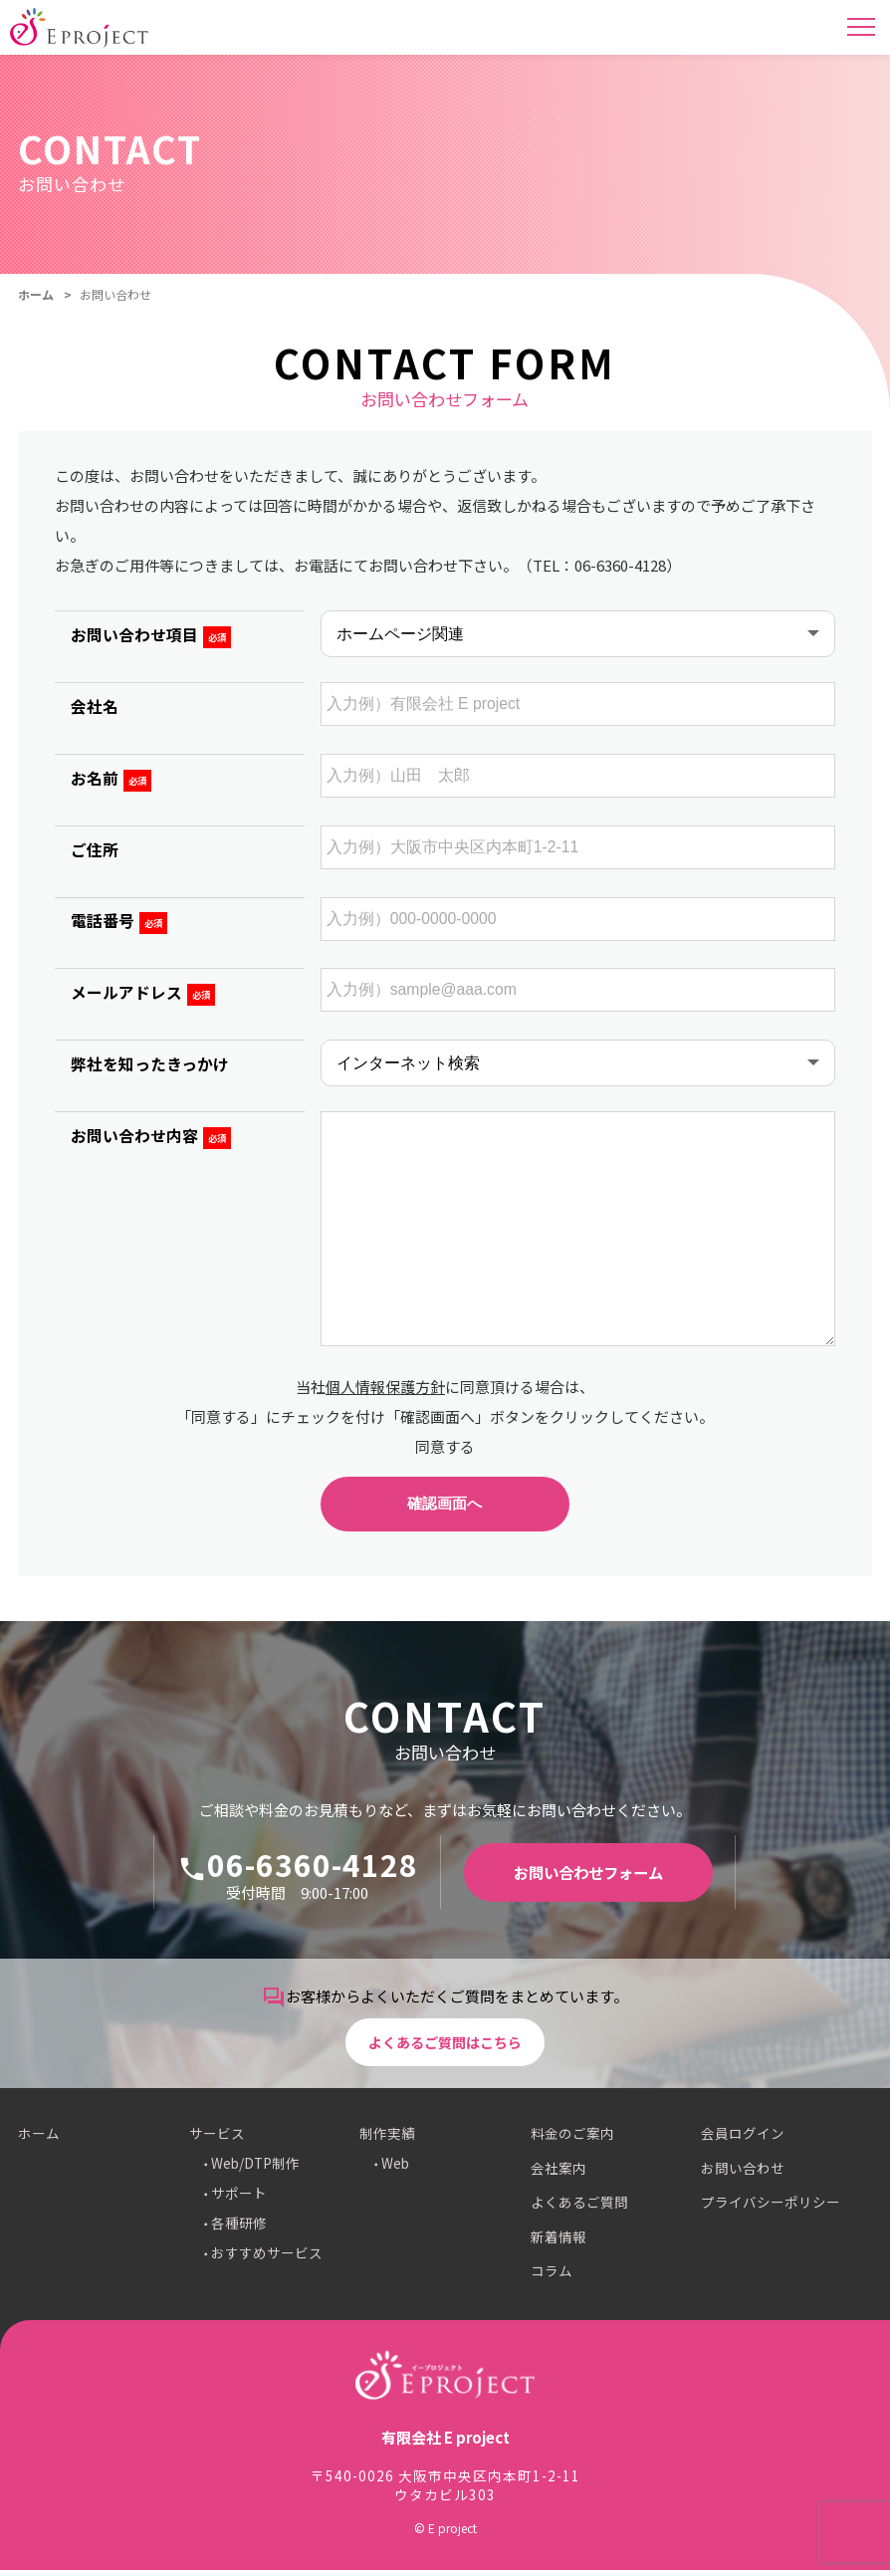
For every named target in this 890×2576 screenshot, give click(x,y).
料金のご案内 (572, 2140)
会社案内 (558, 2174)
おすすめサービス (267, 2259)
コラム (551, 2277)
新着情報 (558, 2242)
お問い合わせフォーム (588, 1877)
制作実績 (387, 2140)
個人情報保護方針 (385, 1386)
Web (395, 2170)
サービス (217, 2140)
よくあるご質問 (579, 2209)
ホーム (36, 294)
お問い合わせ (742, 2174)
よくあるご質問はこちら (445, 2046)
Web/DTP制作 (255, 2170)
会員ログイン (742, 2140)
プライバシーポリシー (770, 2209)
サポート (239, 2200)
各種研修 (239, 2229)
